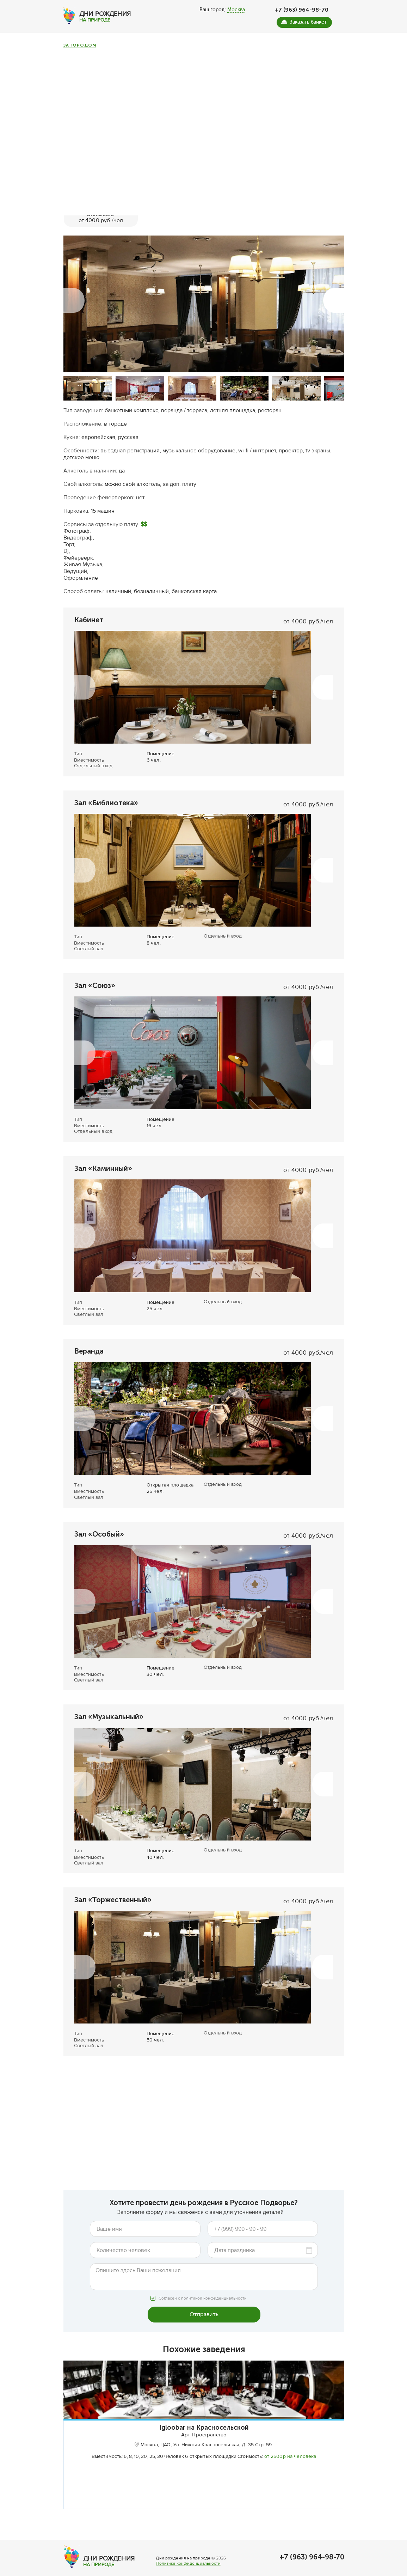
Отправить (204, 2301)
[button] (74, 287)
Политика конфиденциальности (188, 2570)
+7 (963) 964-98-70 (301, 9)
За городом (79, 45)
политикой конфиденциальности (214, 2285)
